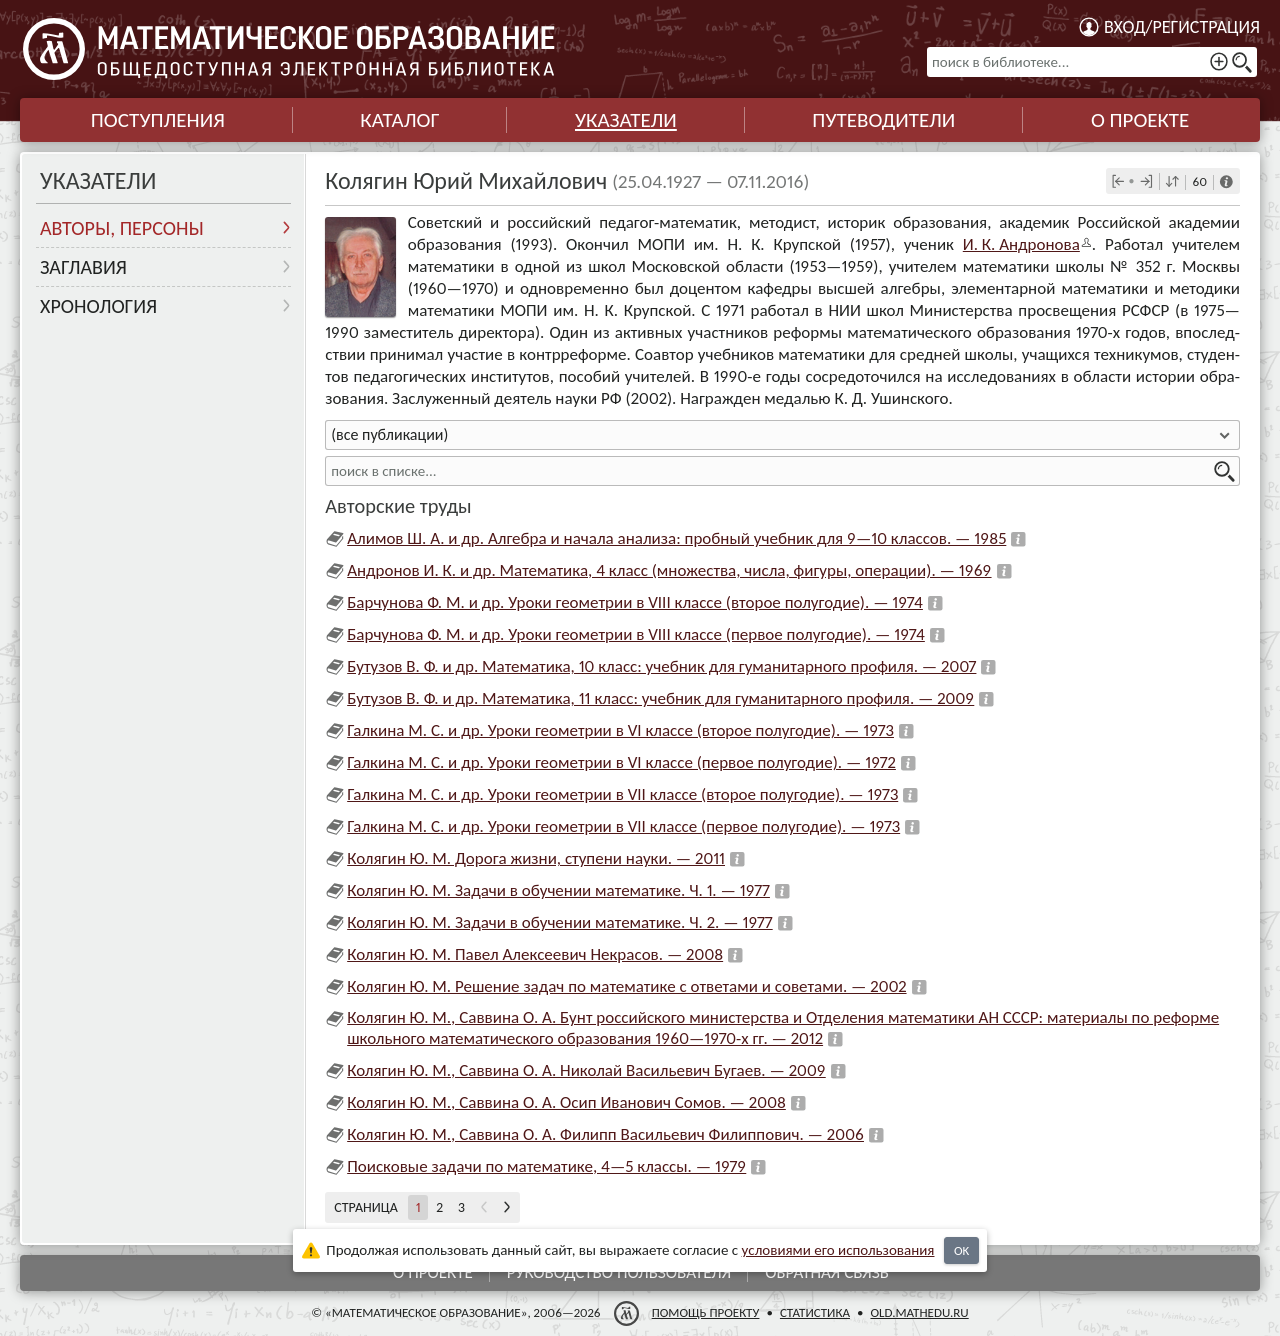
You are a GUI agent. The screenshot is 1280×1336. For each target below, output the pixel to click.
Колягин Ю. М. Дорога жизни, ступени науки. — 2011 (536, 858)
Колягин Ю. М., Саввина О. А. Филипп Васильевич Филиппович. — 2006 (605, 1134)
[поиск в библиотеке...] (1092, 62)
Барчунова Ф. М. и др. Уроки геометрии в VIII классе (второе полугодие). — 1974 (635, 602)
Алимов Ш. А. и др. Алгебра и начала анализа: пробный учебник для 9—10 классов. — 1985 (676, 538)
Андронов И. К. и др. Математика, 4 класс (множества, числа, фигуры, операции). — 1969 (669, 570)
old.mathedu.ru (919, 1312)
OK (961, 1250)
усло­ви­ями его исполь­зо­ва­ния (838, 1250)
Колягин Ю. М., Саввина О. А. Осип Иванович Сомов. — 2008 (566, 1102)
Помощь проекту (706, 1312)
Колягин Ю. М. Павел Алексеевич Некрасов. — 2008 (535, 954)
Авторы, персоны (122, 228)
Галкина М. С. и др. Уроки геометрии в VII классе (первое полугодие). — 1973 (623, 826)
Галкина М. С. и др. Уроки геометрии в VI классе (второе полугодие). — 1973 (620, 730)
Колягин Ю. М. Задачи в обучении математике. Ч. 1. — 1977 (558, 890)
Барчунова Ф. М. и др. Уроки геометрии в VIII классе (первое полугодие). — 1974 (636, 634)
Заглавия (83, 267)
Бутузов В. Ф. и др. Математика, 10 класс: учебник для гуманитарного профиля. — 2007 (661, 666)
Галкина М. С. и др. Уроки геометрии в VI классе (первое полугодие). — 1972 (621, 762)
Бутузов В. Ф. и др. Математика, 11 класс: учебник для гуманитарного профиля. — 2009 (660, 698)
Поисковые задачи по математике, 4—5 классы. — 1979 (546, 1166)
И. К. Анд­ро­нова (1021, 244)
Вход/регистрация (1182, 27)
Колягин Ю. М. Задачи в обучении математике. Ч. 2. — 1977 (559, 922)
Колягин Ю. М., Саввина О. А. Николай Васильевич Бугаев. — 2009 (586, 1070)
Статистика (815, 1312)
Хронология (98, 306)
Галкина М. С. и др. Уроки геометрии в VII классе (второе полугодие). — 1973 (622, 794)
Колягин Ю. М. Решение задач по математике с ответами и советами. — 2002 (626, 986)
